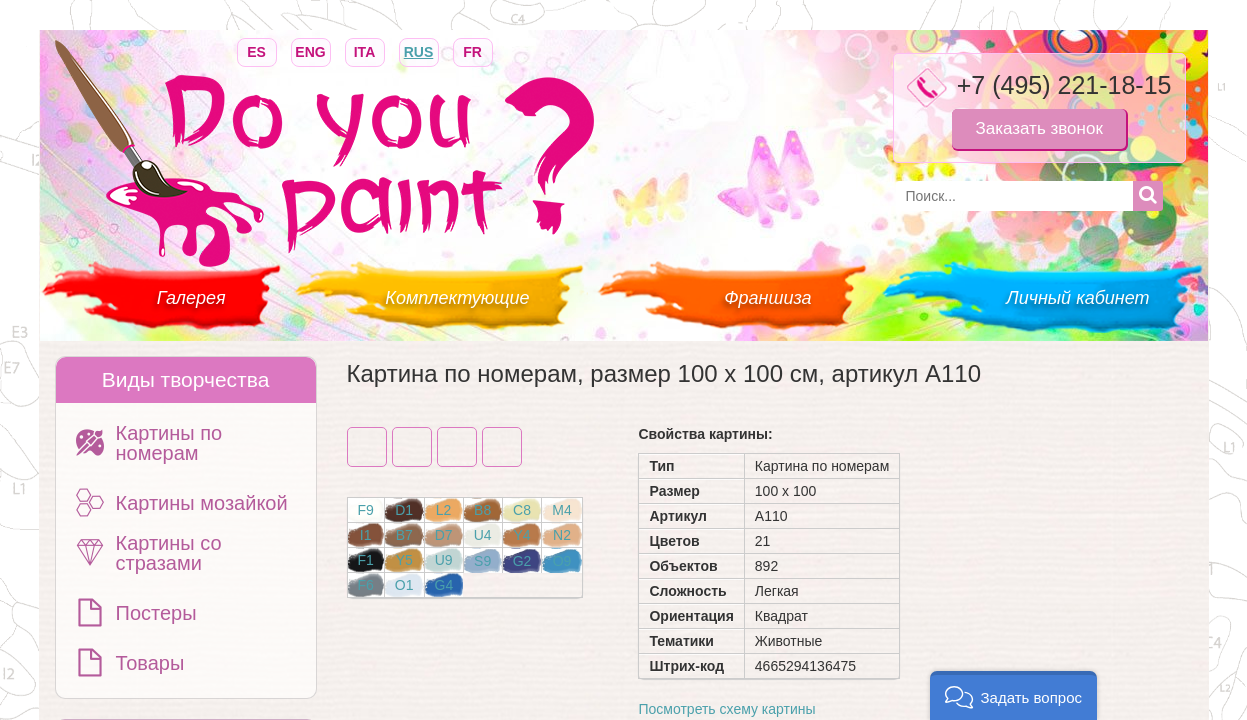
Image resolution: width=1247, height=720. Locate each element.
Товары (150, 663)
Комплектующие (457, 298)
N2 (562, 535)
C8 (522, 510)
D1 (404, 510)
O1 (404, 585)
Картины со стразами (169, 553)
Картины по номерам (169, 443)
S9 (482, 561)
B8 (482, 510)
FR (473, 50)
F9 (366, 510)
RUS (419, 50)
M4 (561, 510)
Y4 (521, 535)
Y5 (404, 560)
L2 (444, 510)
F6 (366, 585)
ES (257, 50)
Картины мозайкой (202, 503)
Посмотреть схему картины (726, 709)
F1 (366, 560)
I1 (366, 535)
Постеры (156, 613)
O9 (562, 561)
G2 (522, 561)
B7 (404, 535)
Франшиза (767, 298)
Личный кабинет (1077, 298)
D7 (444, 535)
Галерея (191, 298)
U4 (483, 535)
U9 (444, 560)
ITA (365, 50)
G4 (444, 585)
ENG (311, 50)
